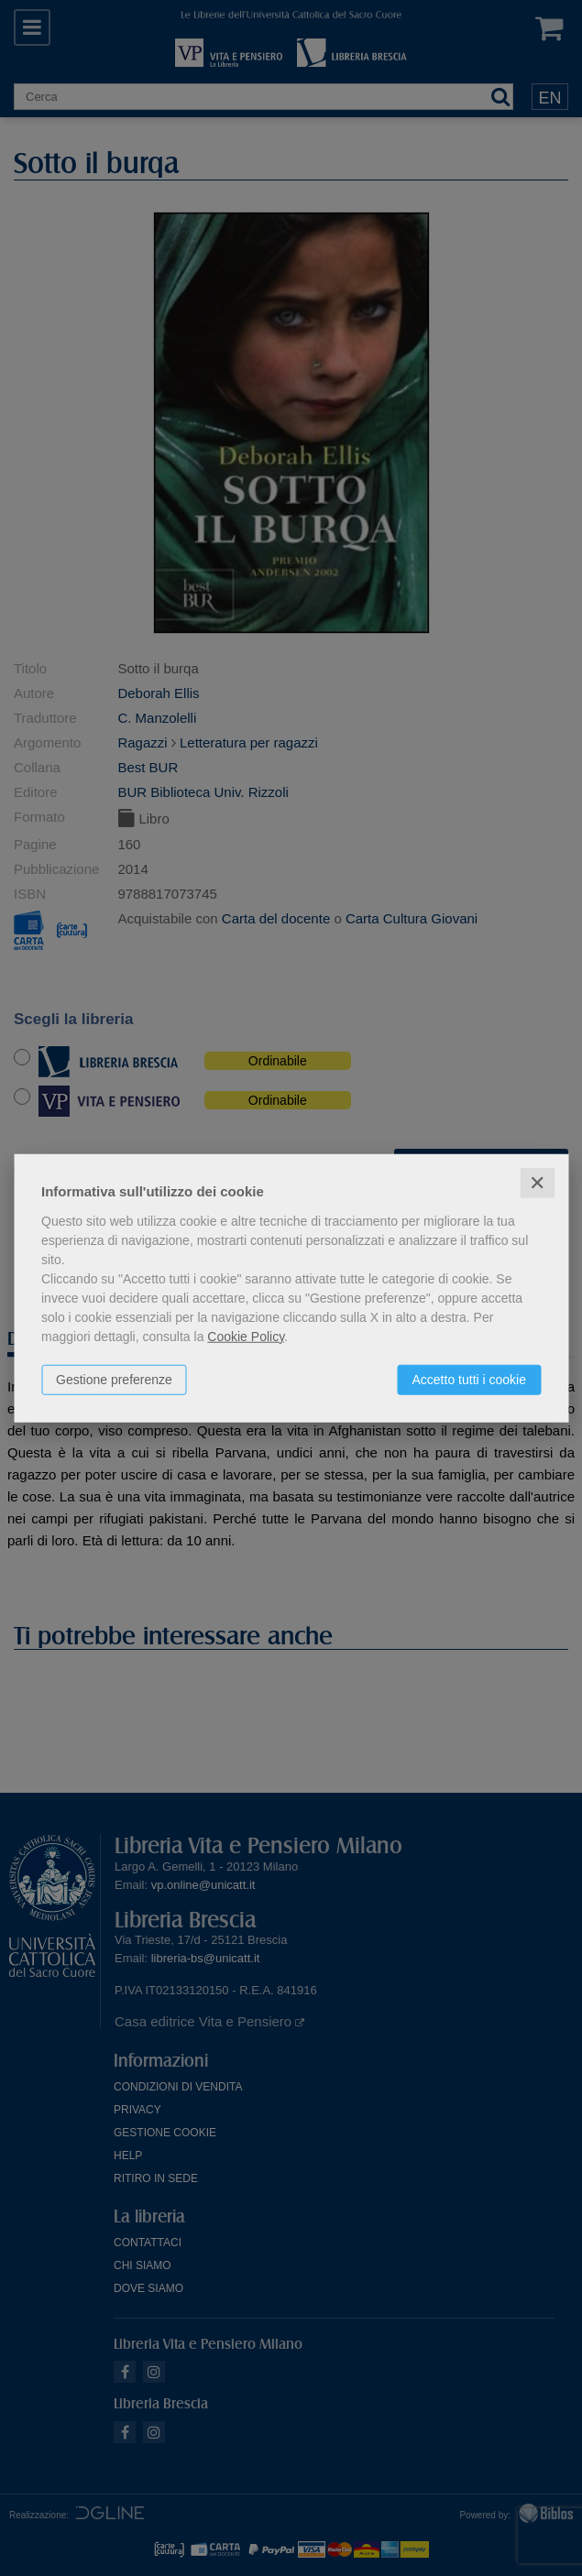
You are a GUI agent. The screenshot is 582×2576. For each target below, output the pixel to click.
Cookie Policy (245, 1335)
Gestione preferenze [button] (114, 1378)
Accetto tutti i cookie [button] (469, 1378)
